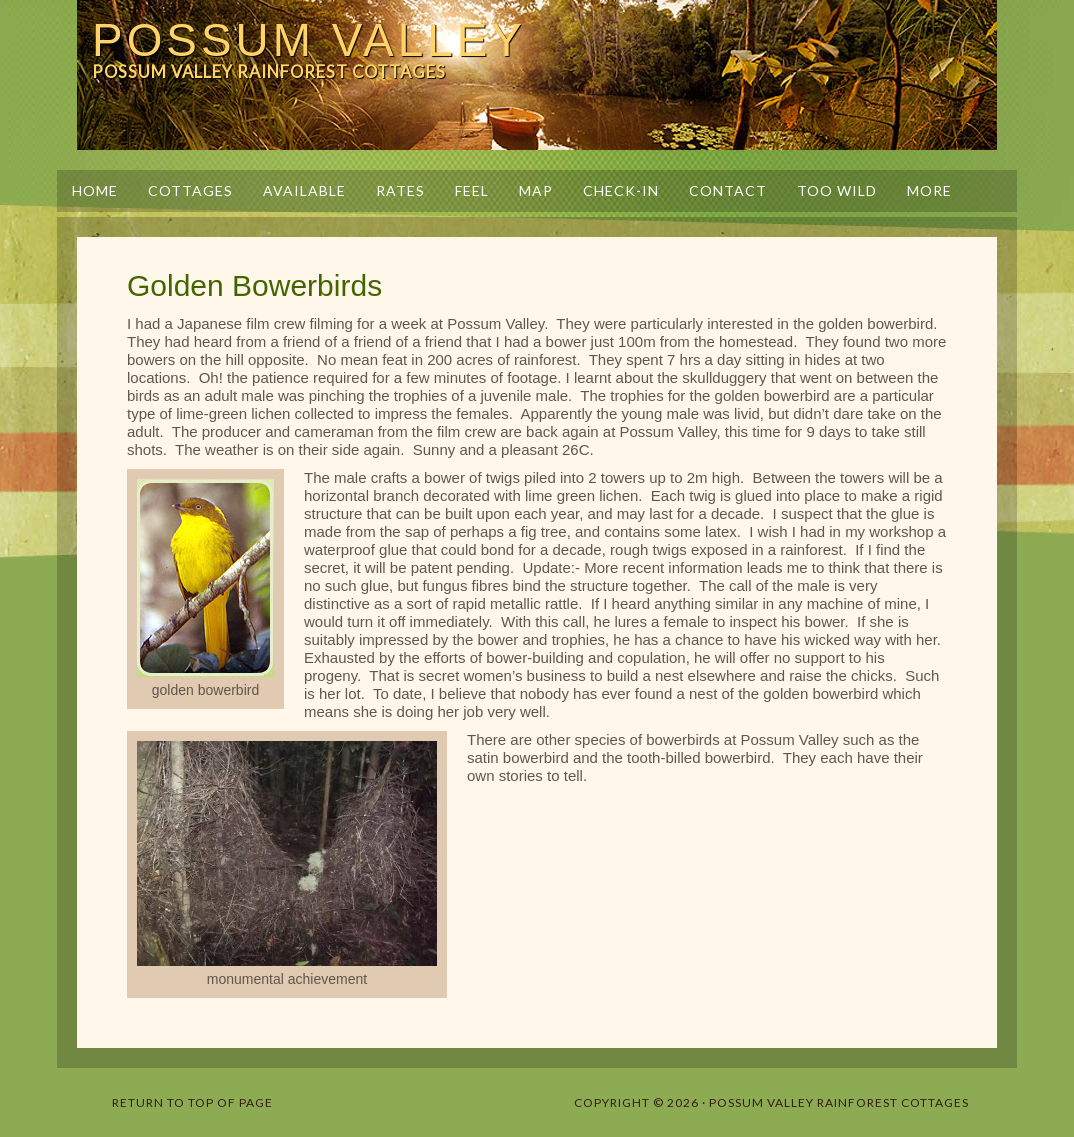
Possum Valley (309, 40)
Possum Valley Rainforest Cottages (839, 1102)
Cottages (190, 190)
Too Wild (837, 190)
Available (304, 190)
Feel (472, 190)
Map (536, 190)
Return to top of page (192, 1102)
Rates (400, 190)
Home (95, 190)
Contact (728, 190)
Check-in (621, 190)
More (922, 190)
